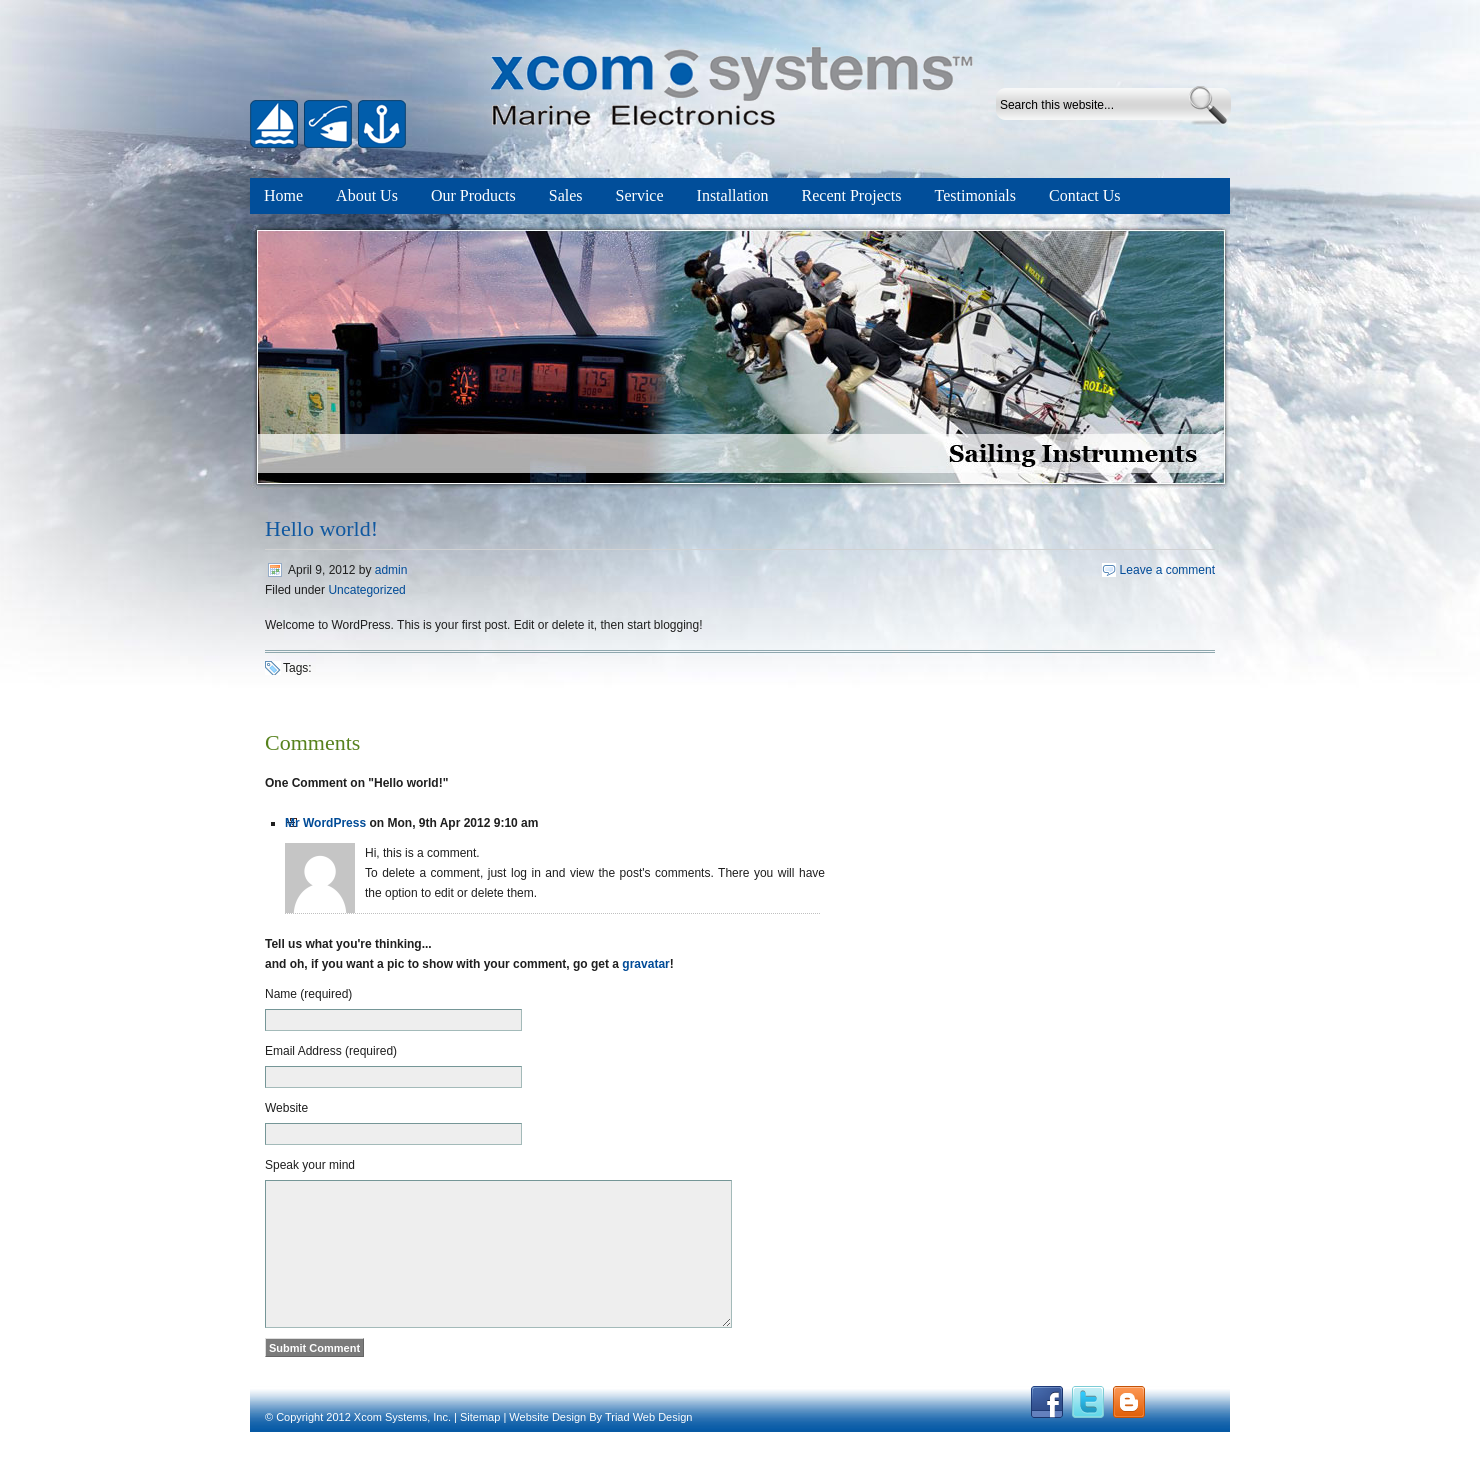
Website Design (547, 1447)
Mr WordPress (325, 823)
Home (283, 195)
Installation (733, 195)
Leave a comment (1167, 570)
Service (640, 195)
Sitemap (480, 1447)
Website (286, 1108)
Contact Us (1085, 195)
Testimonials (976, 195)
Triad (617, 1447)
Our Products (473, 195)
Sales (566, 195)
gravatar (645, 964)
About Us (367, 195)
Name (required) (308, 994)
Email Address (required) (331, 1051)
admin (391, 570)
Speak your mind (310, 1165)
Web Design (663, 1447)
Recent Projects (852, 195)
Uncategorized (366, 590)
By (595, 1447)
